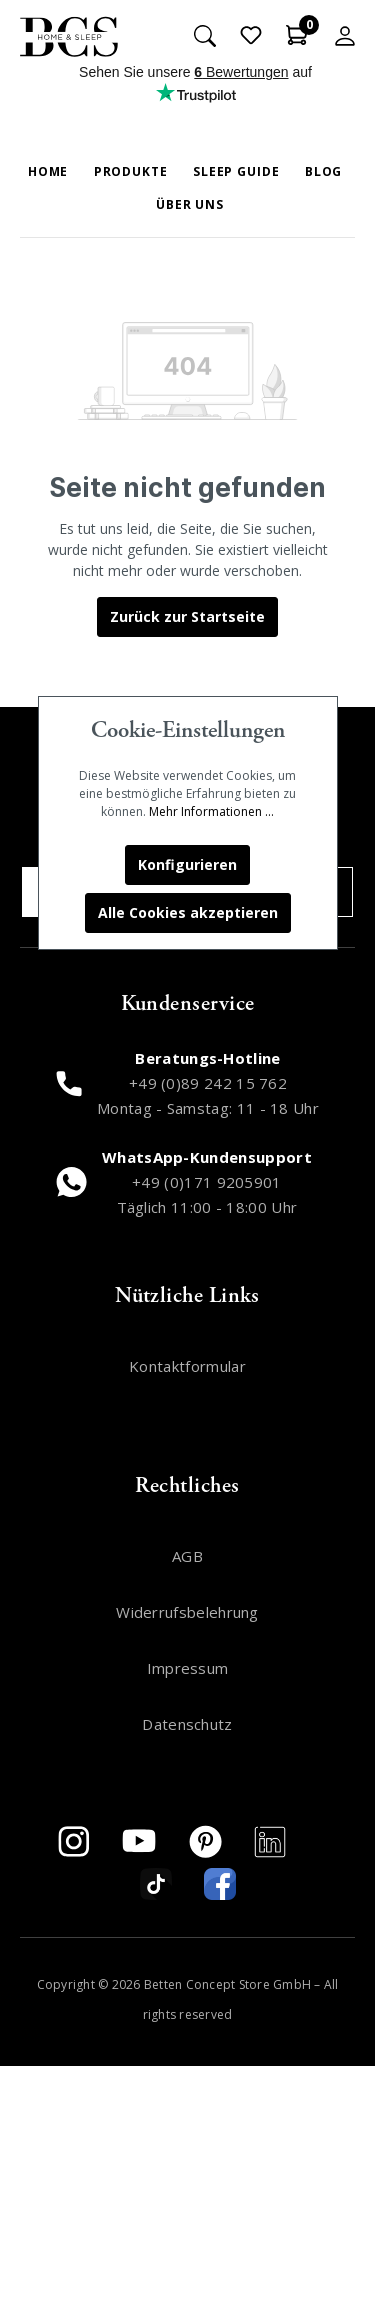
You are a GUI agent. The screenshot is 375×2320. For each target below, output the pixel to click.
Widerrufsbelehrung (187, 1612)
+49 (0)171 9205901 (207, 1182)
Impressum (188, 1668)
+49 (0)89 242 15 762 (208, 1083)
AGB (187, 1556)
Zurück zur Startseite (187, 616)
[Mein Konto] (345, 35)
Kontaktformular (187, 1366)
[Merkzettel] (251, 35)
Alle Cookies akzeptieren (188, 912)
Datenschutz (187, 1724)
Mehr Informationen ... (211, 811)
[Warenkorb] (297, 35)
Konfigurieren (187, 864)
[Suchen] (205, 35)
